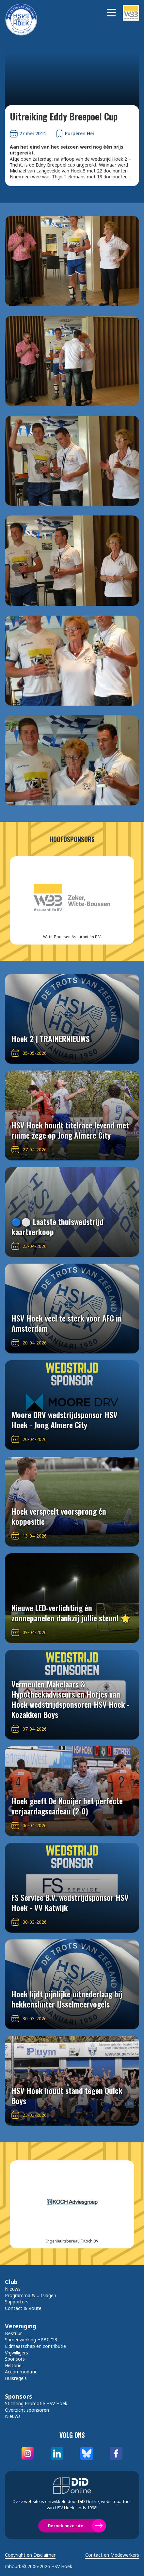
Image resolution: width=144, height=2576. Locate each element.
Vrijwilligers (16, 2353)
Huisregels (16, 2378)
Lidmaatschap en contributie (35, 2346)
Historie (13, 2365)
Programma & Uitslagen (30, 2295)
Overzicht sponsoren (27, 2410)
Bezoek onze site (65, 2526)
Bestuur (13, 2333)
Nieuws (13, 2289)
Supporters (16, 2301)
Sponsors (15, 2359)
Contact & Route (23, 2308)
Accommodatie (21, 2372)
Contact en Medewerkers (112, 2555)
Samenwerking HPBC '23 (31, 2339)
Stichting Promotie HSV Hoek (36, 2403)
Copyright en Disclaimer (30, 2555)
